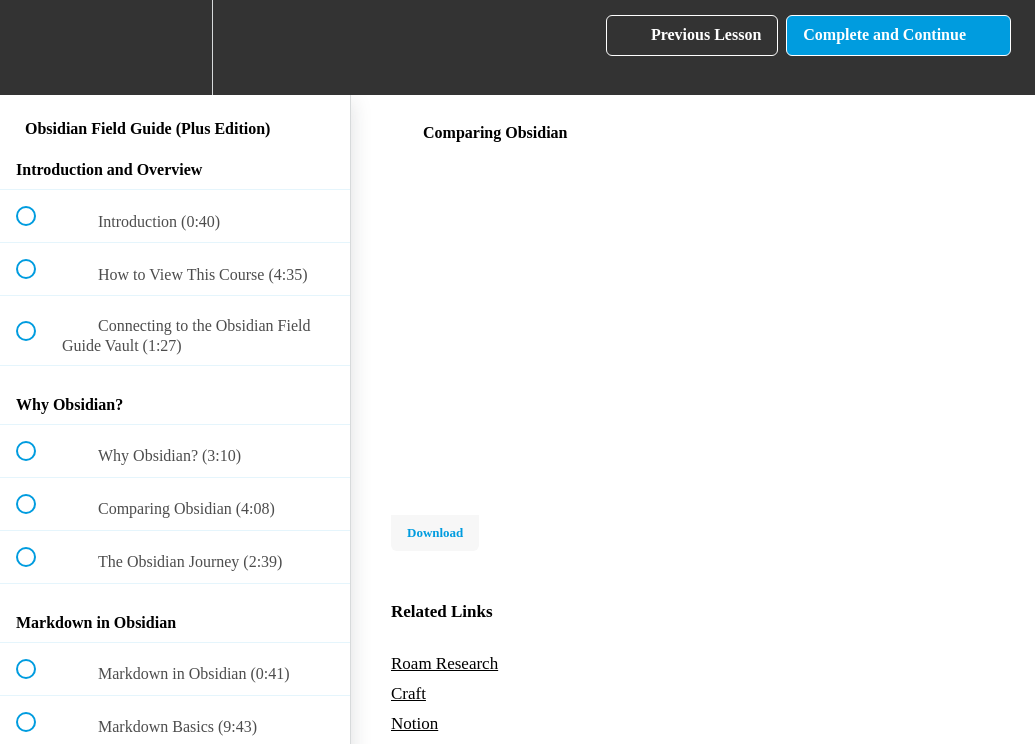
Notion (414, 723)
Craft (408, 693)
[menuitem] (175, 47)
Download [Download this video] (435, 532)
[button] (37, 47)
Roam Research (444, 663)
